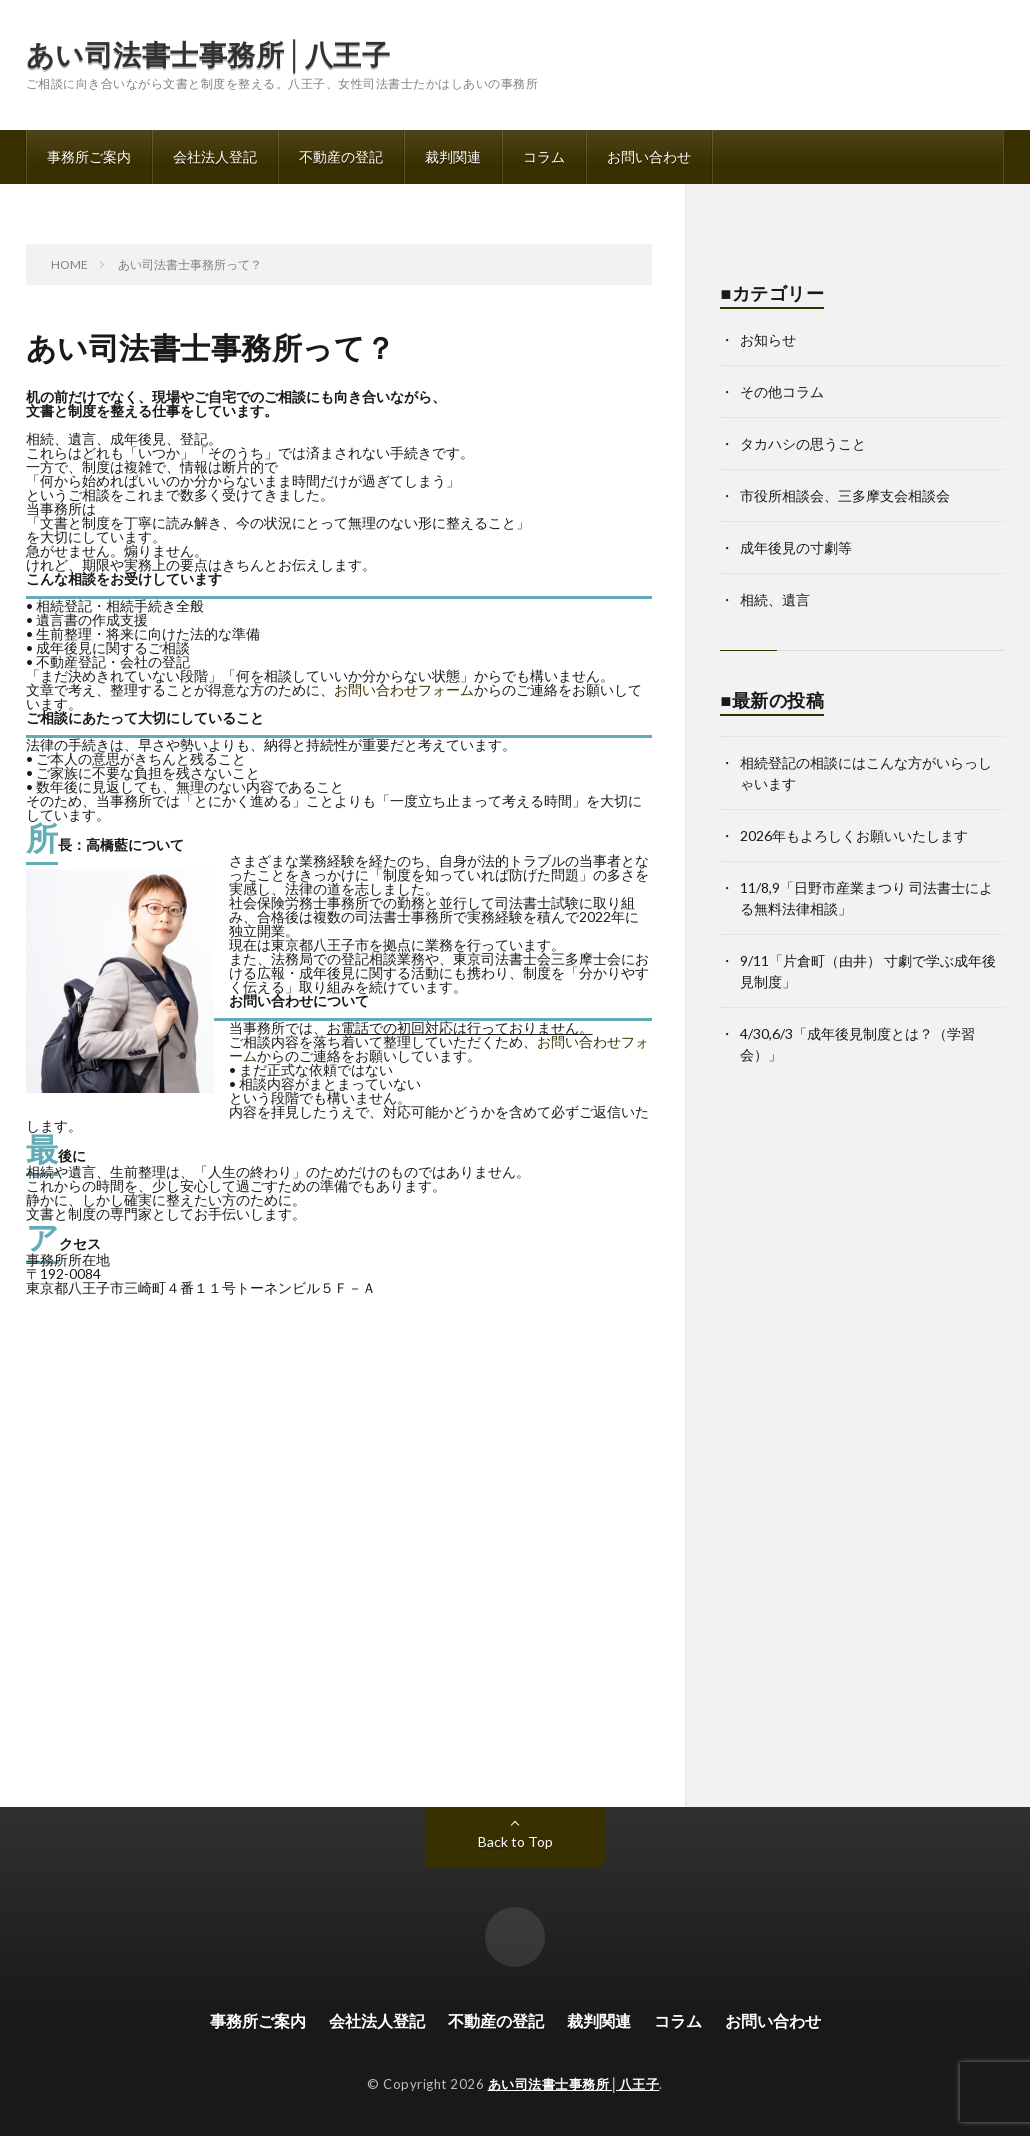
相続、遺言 (775, 599)
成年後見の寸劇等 (796, 547)
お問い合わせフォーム (404, 689)
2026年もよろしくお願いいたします (854, 835)
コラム (544, 156)
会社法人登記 (215, 156)
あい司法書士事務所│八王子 (208, 54)
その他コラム (782, 391)
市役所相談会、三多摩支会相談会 (845, 495)
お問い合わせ (649, 156)
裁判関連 (453, 156)
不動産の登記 (341, 156)
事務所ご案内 (89, 156)
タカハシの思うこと (803, 443)
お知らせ (768, 339)
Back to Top (515, 1841)
